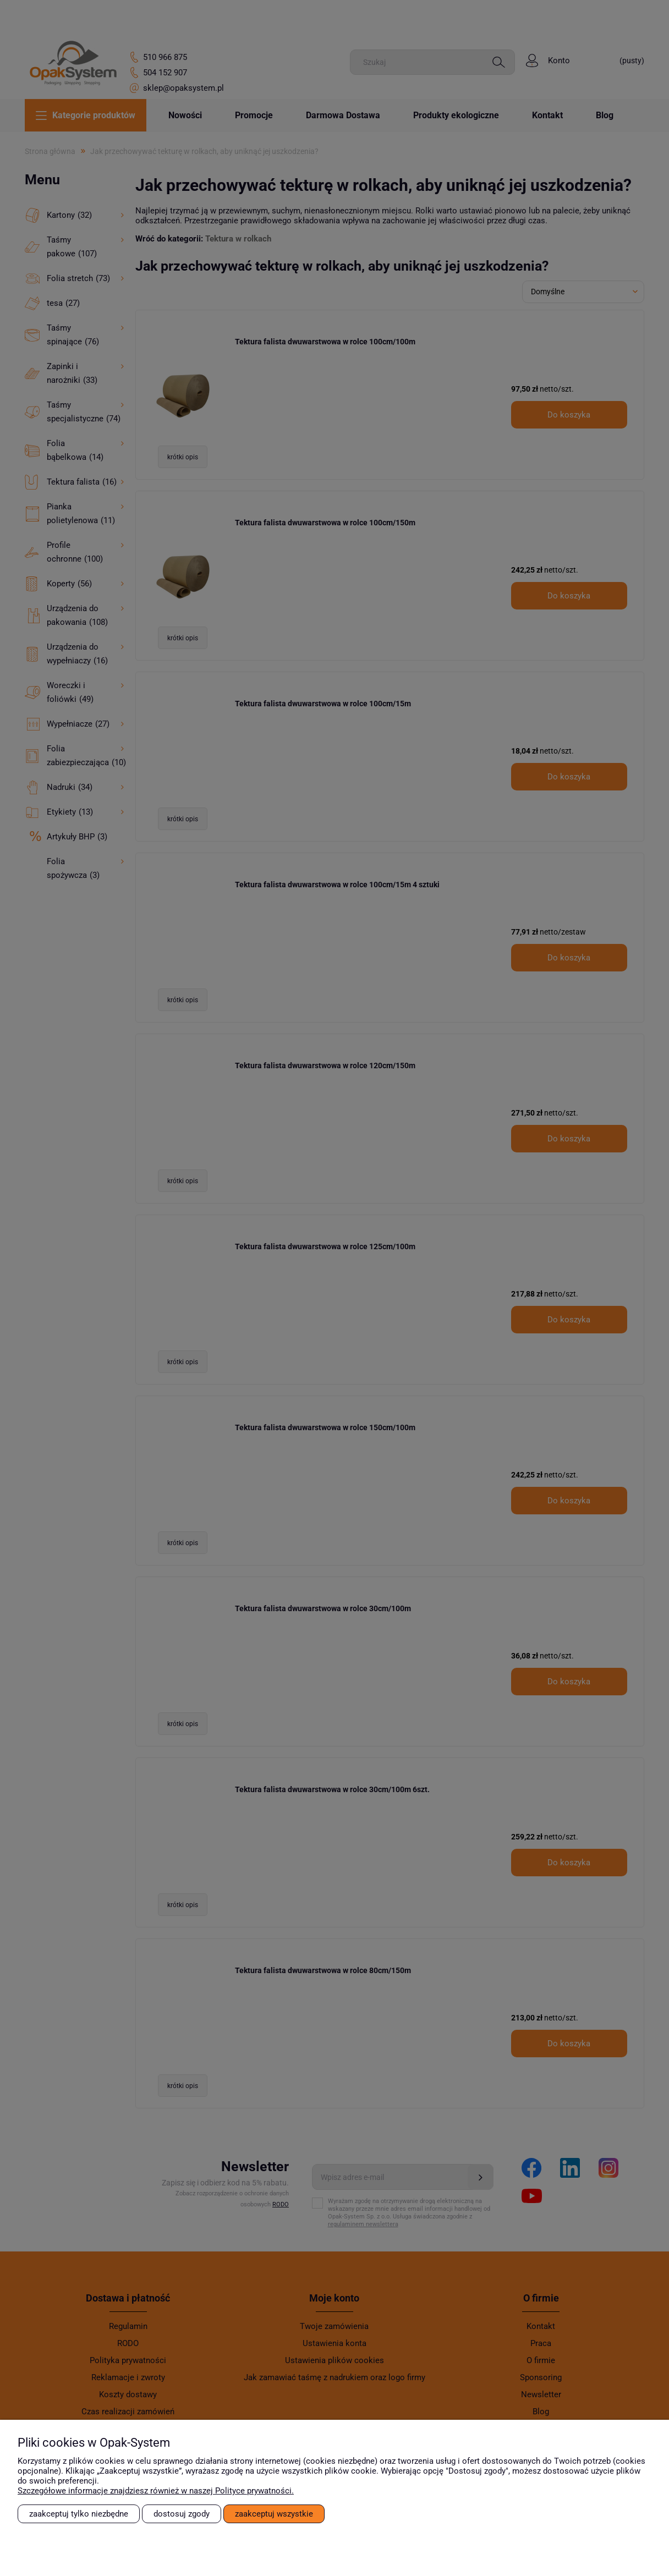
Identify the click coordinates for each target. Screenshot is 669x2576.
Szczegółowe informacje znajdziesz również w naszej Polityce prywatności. (156, 2491)
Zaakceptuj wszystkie (274, 2514)
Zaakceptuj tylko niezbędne (78, 2514)
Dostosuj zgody (181, 2514)
